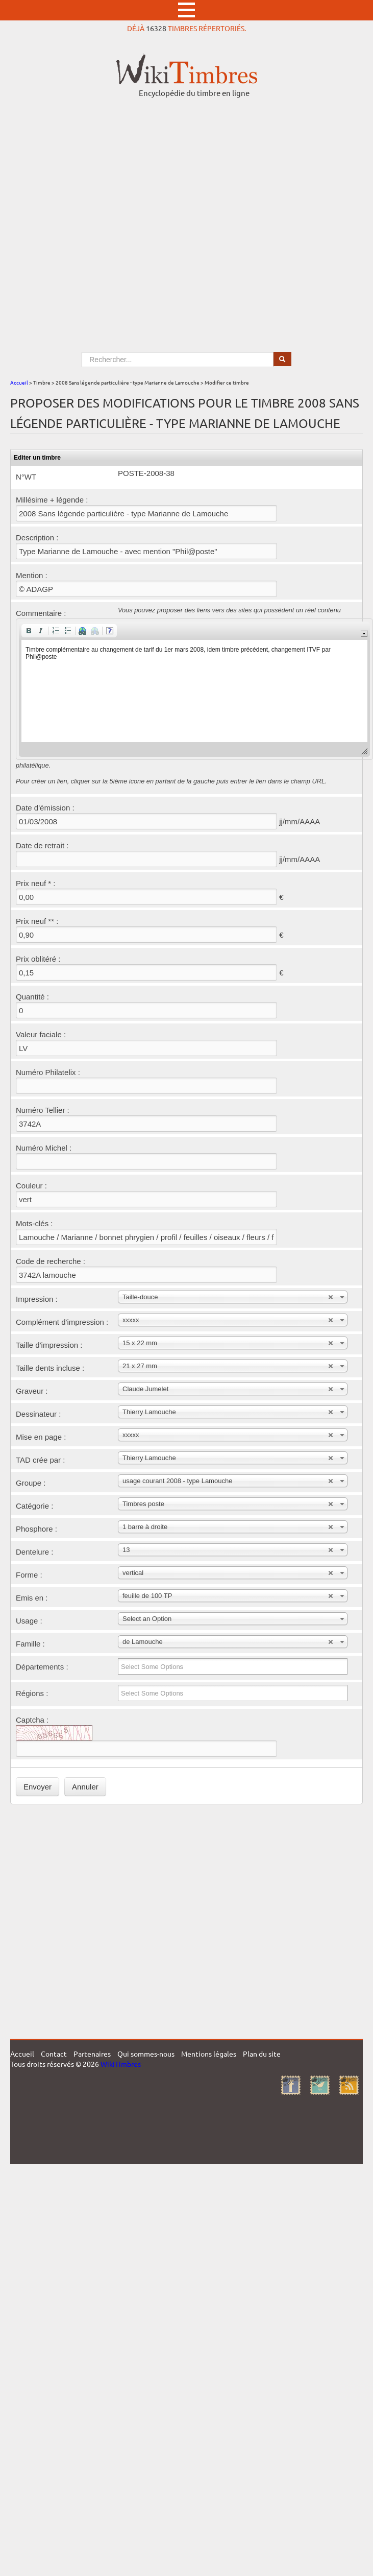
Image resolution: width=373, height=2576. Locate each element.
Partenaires (92, 2053)
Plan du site (262, 2053)
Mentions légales (208, 2053)
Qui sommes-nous (146, 2053)
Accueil (19, 382)
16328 (156, 28)
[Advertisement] (107, 215)
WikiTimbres (121, 2063)
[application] (194, 689)
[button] (28, 630)
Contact (54, 2053)
